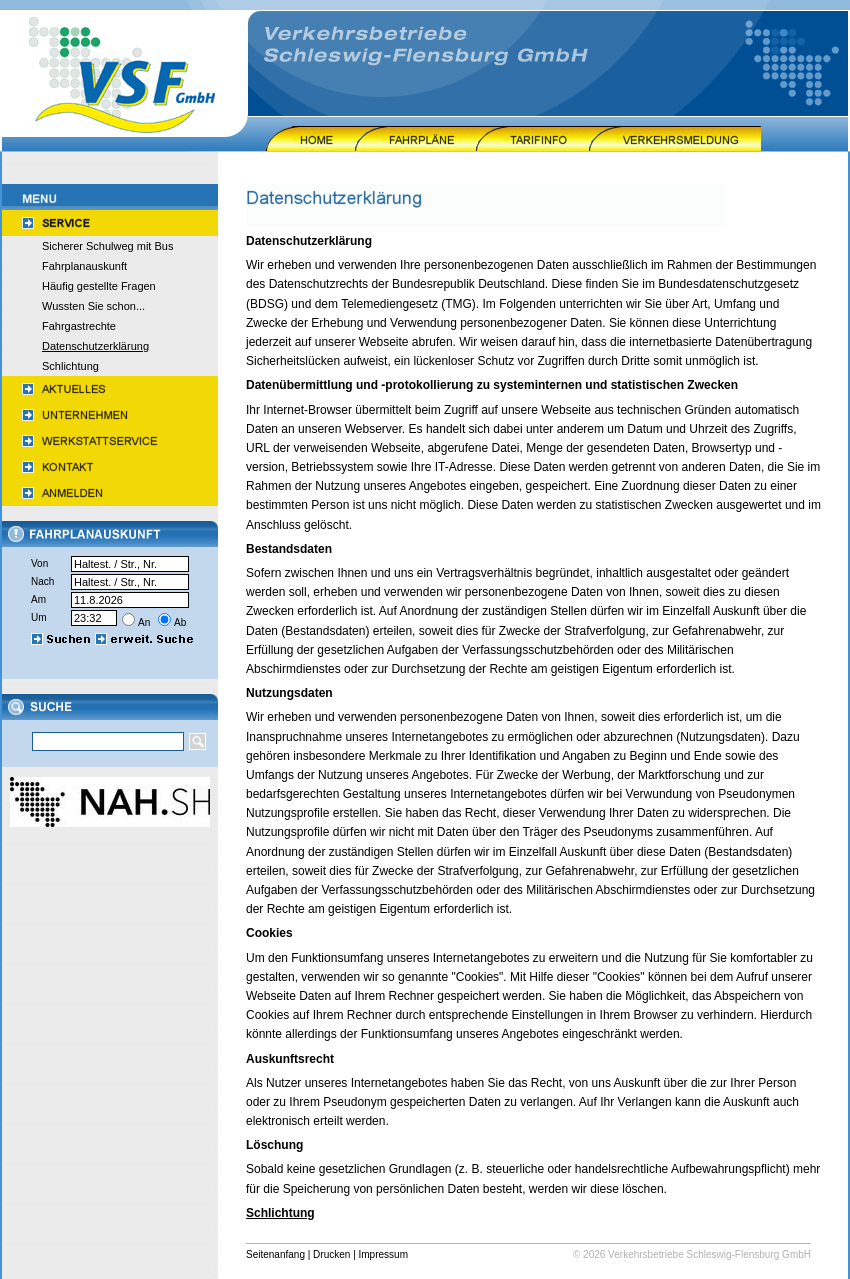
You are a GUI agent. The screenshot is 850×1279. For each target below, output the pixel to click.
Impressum (383, 1254)
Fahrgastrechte (79, 326)
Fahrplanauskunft (84, 266)
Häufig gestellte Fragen (99, 286)
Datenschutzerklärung (95, 346)
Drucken (331, 1254)
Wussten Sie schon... (93, 306)
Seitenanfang (275, 1254)
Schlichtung (70, 366)
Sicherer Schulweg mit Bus (107, 246)
